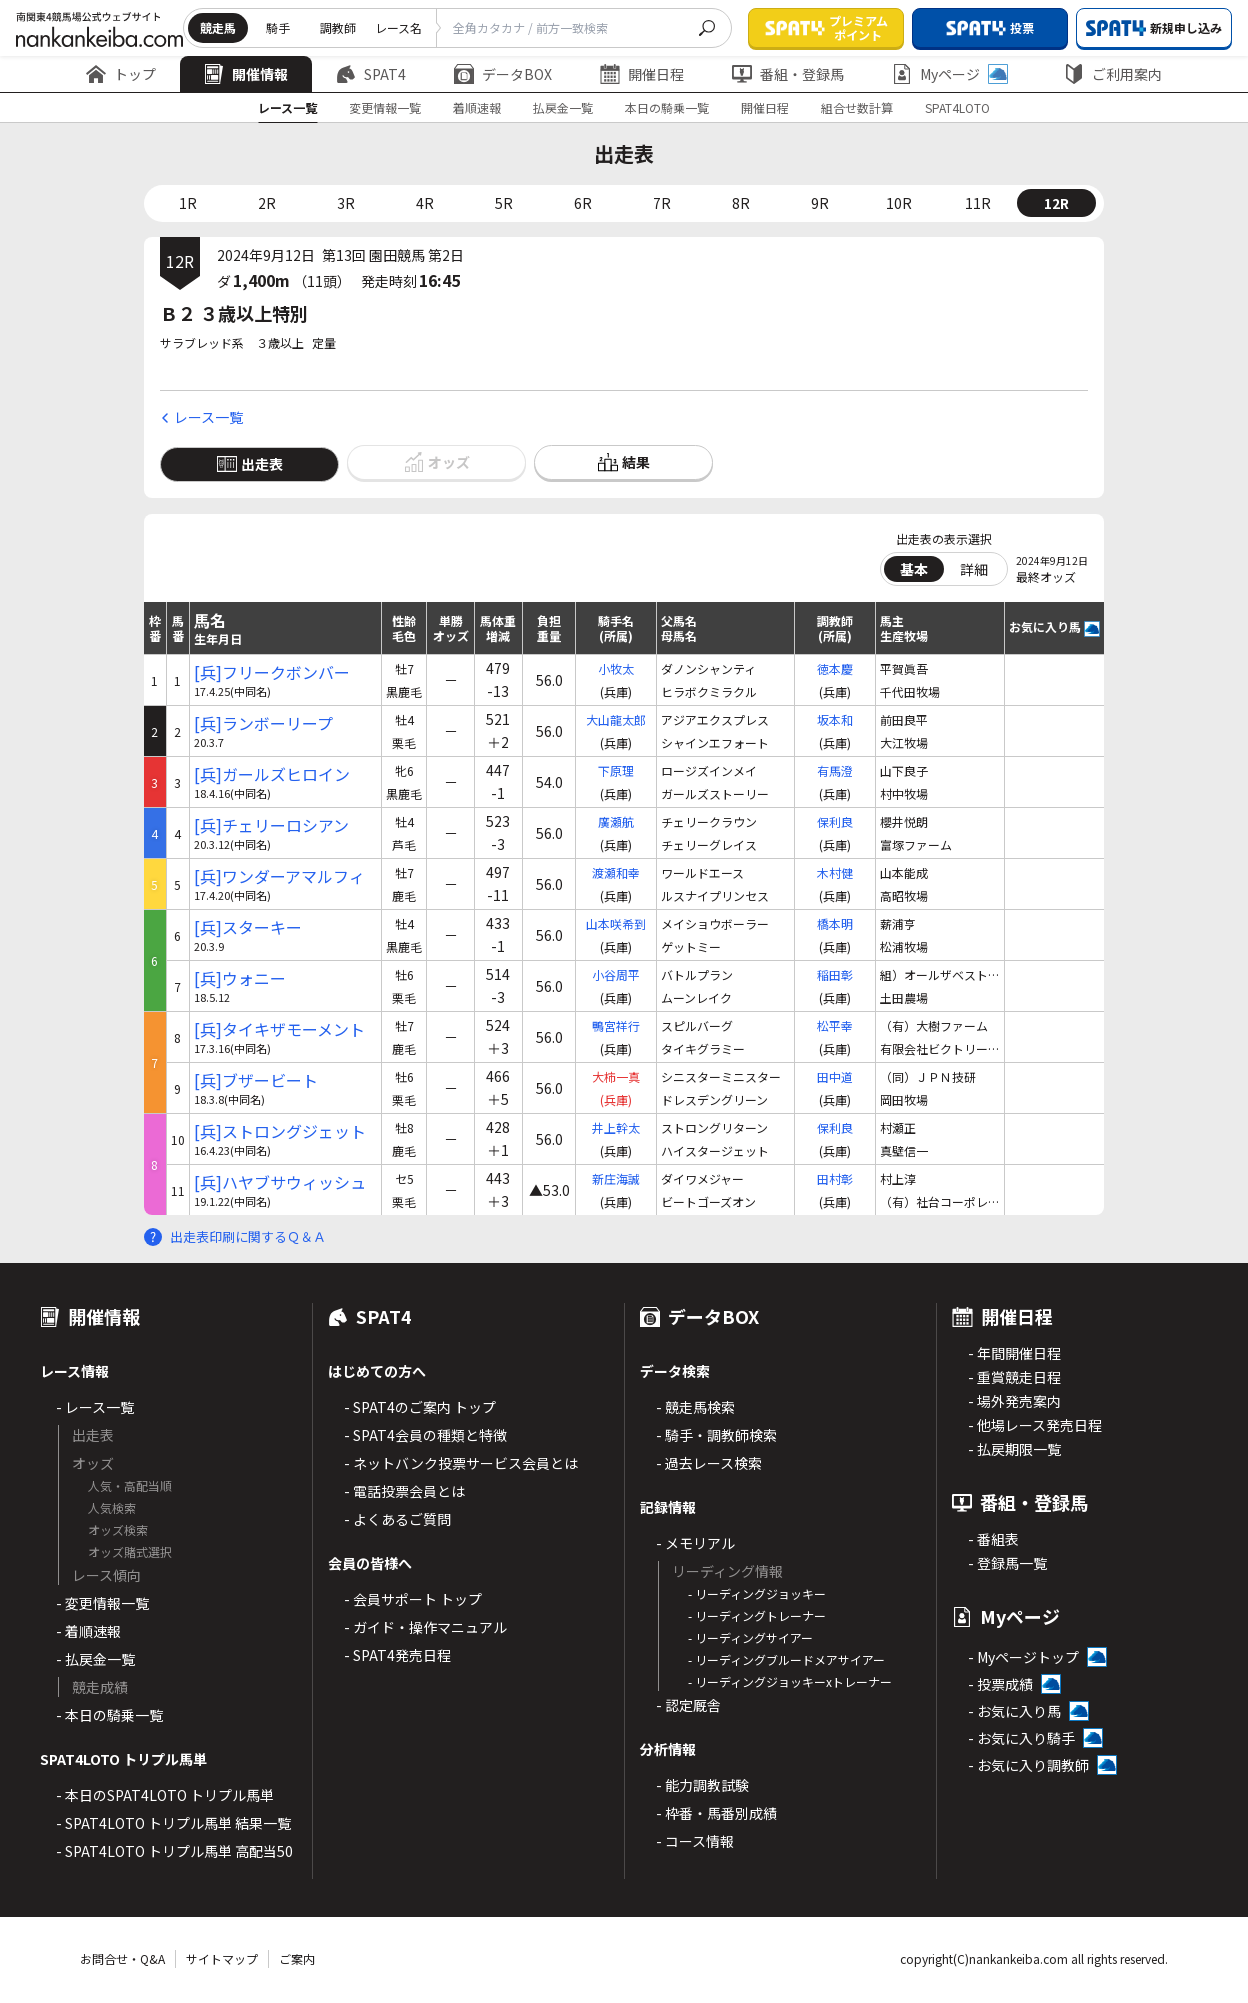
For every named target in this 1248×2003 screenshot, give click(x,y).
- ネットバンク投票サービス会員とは (461, 1463)
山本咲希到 (616, 923)
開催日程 (642, 74)
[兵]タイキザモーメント (279, 1029)
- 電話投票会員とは (404, 1491)
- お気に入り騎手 (1021, 1738)
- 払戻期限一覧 (1014, 1449)
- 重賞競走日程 (1014, 1377)
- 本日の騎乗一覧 (109, 1715)
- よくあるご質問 (397, 1519)
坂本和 (835, 719)
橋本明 (835, 923)
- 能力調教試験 (702, 1785)
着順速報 (477, 107)
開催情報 (246, 74)
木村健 (835, 872)
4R (425, 203)
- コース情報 (695, 1841)
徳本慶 (835, 668)
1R (188, 203)
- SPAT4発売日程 (397, 1655)
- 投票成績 (1000, 1684)
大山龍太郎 (616, 719)
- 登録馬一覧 (1007, 1563)
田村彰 (835, 1178)
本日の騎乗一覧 (667, 107)
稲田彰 (835, 974)
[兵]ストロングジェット (280, 1131)
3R (346, 203)
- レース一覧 (95, 1407)
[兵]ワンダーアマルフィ (279, 876)
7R (662, 203)
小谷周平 (616, 974)
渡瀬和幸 (616, 872)
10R (899, 203)
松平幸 (835, 1025)
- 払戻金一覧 (95, 1659)
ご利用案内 (1113, 74)
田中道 (835, 1076)
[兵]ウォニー (240, 978)
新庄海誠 (616, 1178)
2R (267, 203)
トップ (121, 74)
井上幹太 (616, 1127)
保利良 (835, 821)
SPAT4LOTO (957, 107)
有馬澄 (835, 770)
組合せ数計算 (857, 107)
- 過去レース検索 (709, 1463)
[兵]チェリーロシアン (271, 825)
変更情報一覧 (385, 107)
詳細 (974, 569)
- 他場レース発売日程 (1035, 1425)
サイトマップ (222, 1958)
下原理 (616, 770)
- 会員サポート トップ (413, 1599)
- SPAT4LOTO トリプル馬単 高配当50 (174, 1851)
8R (741, 203)
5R (504, 203)
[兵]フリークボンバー (272, 672)
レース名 (398, 27)
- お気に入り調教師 (1028, 1765)
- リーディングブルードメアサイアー (786, 1659)
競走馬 (218, 27)
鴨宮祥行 (616, 1025)
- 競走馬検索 (695, 1407)
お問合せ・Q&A (122, 1958)
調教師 (338, 27)
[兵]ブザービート (256, 1080)
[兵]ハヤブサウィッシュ (280, 1182)
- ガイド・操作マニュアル (425, 1627)
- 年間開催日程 (1014, 1353)
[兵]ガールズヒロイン (272, 774)
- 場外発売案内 (1014, 1401)
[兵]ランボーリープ (263, 723)
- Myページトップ (1023, 1657)
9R (820, 203)
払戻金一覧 (563, 107)
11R (978, 203)
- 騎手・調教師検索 (716, 1435)
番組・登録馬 (788, 74)
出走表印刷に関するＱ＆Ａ (248, 1236)
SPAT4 (371, 74)
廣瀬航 (616, 821)
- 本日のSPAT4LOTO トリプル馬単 (165, 1795)
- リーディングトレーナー (757, 1615)
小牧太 (616, 668)
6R (583, 203)
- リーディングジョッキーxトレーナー (790, 1681)
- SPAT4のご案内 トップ (420, 1407)
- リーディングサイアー (750, 1637)
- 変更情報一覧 (102, 1603)
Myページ (950, 74)
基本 (914, 569)
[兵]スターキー (248, 927)
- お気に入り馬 (1014, 1711)
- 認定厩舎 (688, 1705)
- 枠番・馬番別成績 (716, 1813)
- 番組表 (993, 1539)
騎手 (278, 27)
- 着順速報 (88, 1631)
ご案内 (297, 1958)
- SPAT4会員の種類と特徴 (425, 1435)
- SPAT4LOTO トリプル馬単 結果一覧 (173, 1823)
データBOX (503, 74)
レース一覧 (287, 107)
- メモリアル (695, 1543)
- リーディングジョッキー (757, 1593)
